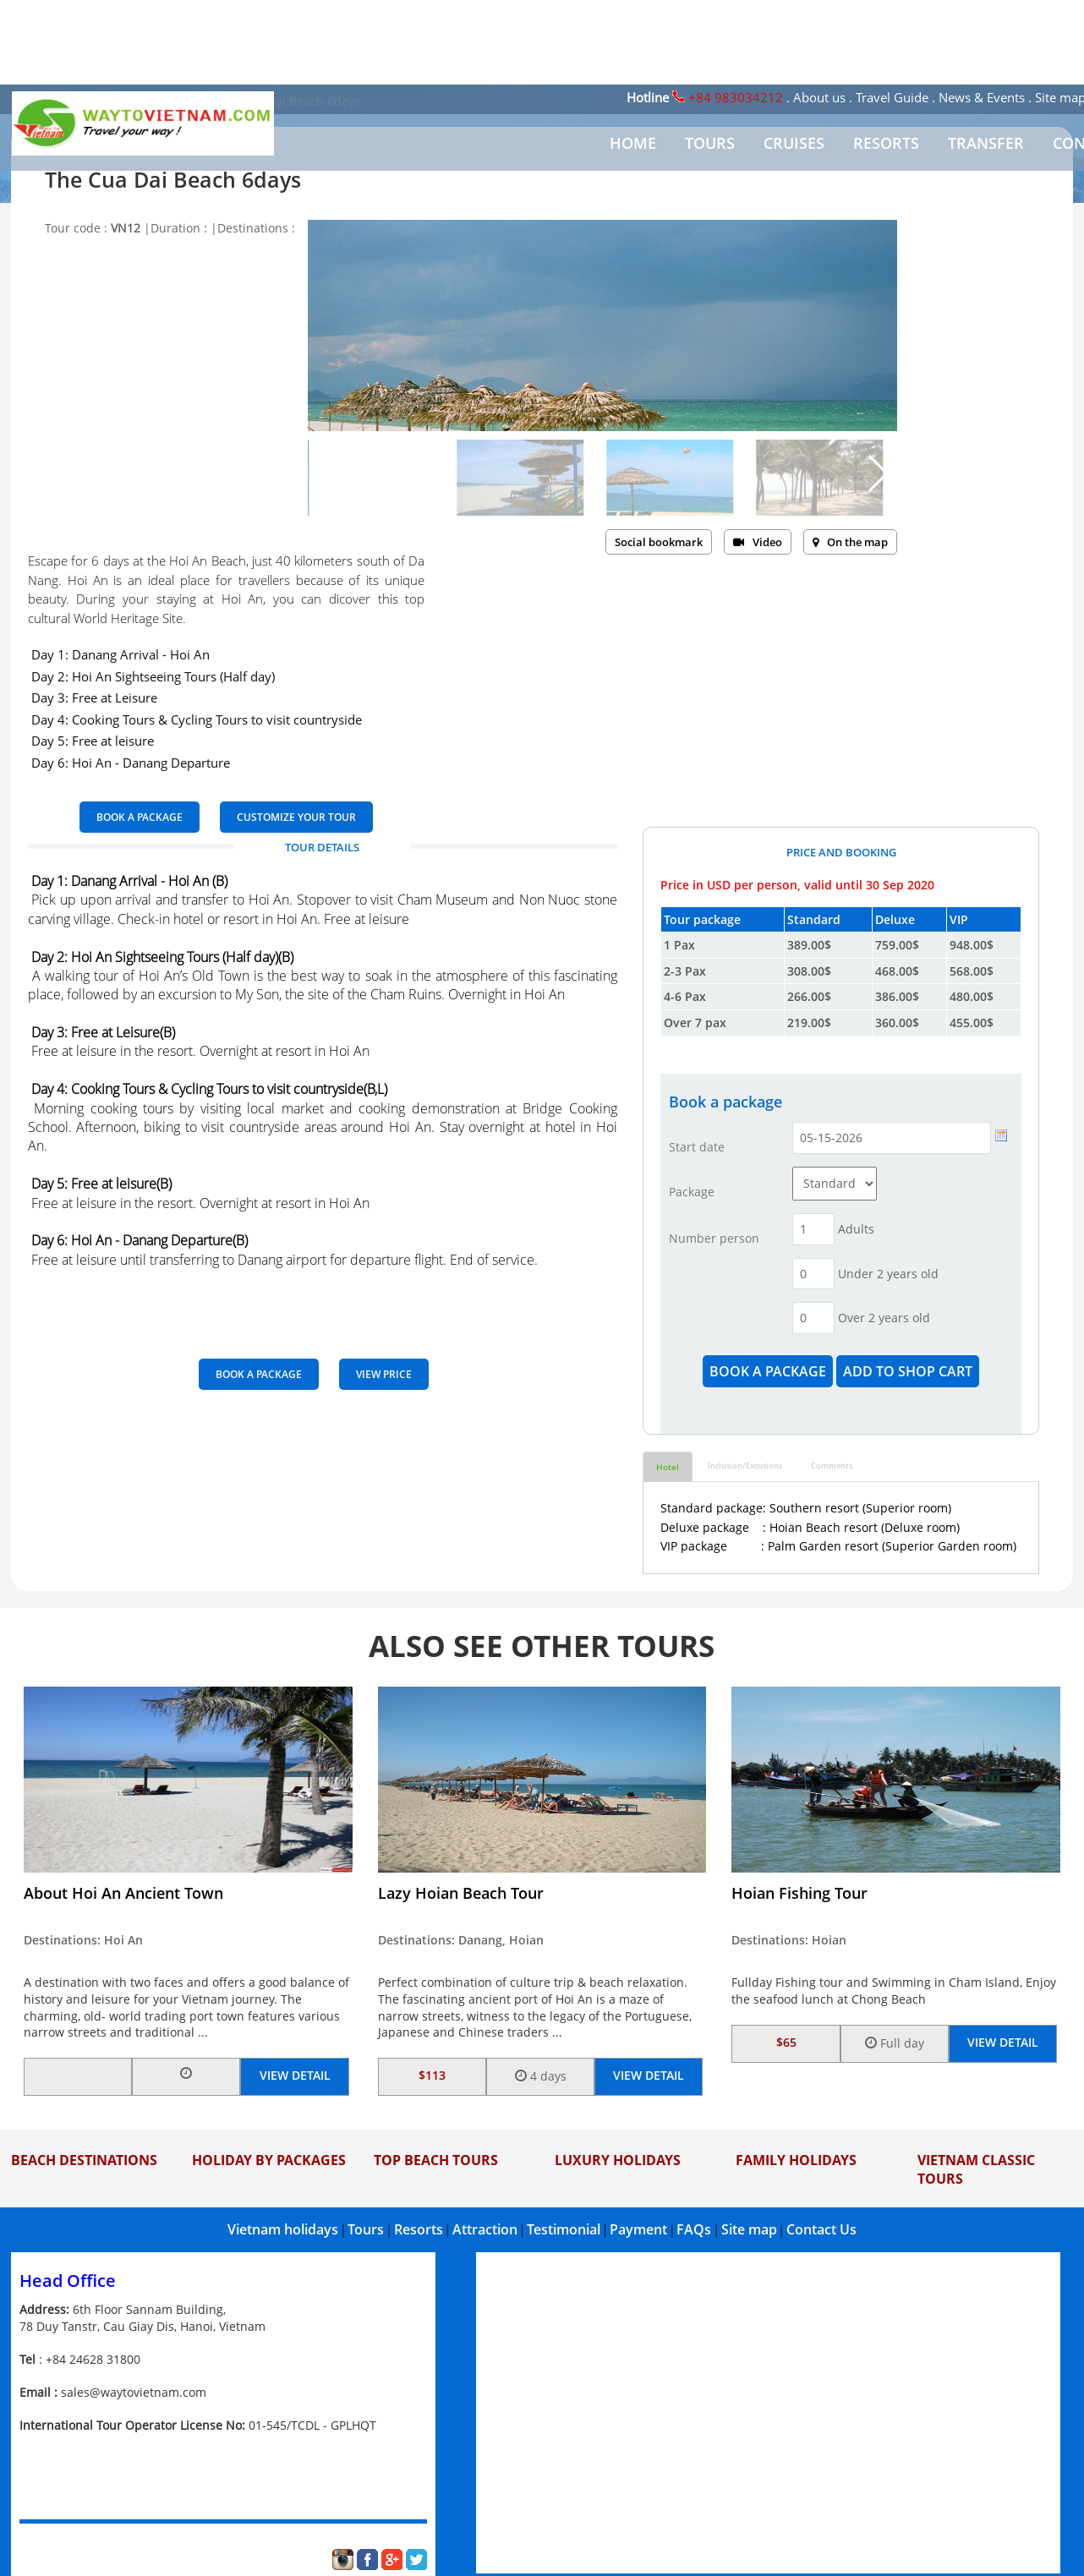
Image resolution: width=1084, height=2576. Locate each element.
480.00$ (972, 996)
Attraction (484, 2229)
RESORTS (886, 143)
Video (757, 542)
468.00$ (897, 971)
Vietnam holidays (282, 2229)
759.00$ (897, 945)
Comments (831, 1465)
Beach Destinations (84, 2160)
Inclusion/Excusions (745, 1465)
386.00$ (897, 996)
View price (384, 1374)
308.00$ (809, 971)
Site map (749, 2229)
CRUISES (794, 143)
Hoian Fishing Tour (799, 1893)
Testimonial (563, 2229)
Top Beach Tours (436, 2160)
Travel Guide (892, 97)
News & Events (982, 97)
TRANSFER (986, 143)
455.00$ (972, 1023)
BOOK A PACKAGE (139, 817)
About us (819, 97)
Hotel (667, 1467)
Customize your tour (296, 817)
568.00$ (972, 971)
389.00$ (809, 945)
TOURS (710, 143)
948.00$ (972, 945)
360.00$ (897, 1023)
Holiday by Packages (269, 2160)
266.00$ (809, 996)
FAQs (693, 2229)
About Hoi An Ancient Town (123, 1893)
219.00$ (809, 1023)
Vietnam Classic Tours (976, 2169)
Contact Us (821, 2229)
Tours (366, 2229)
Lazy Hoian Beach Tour (461, 1893)
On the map (850, 542)
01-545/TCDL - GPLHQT (312, 2425)
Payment (638, 2229)
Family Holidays (796, 2160)
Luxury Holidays (618, 2160)
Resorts (418, 2229)
